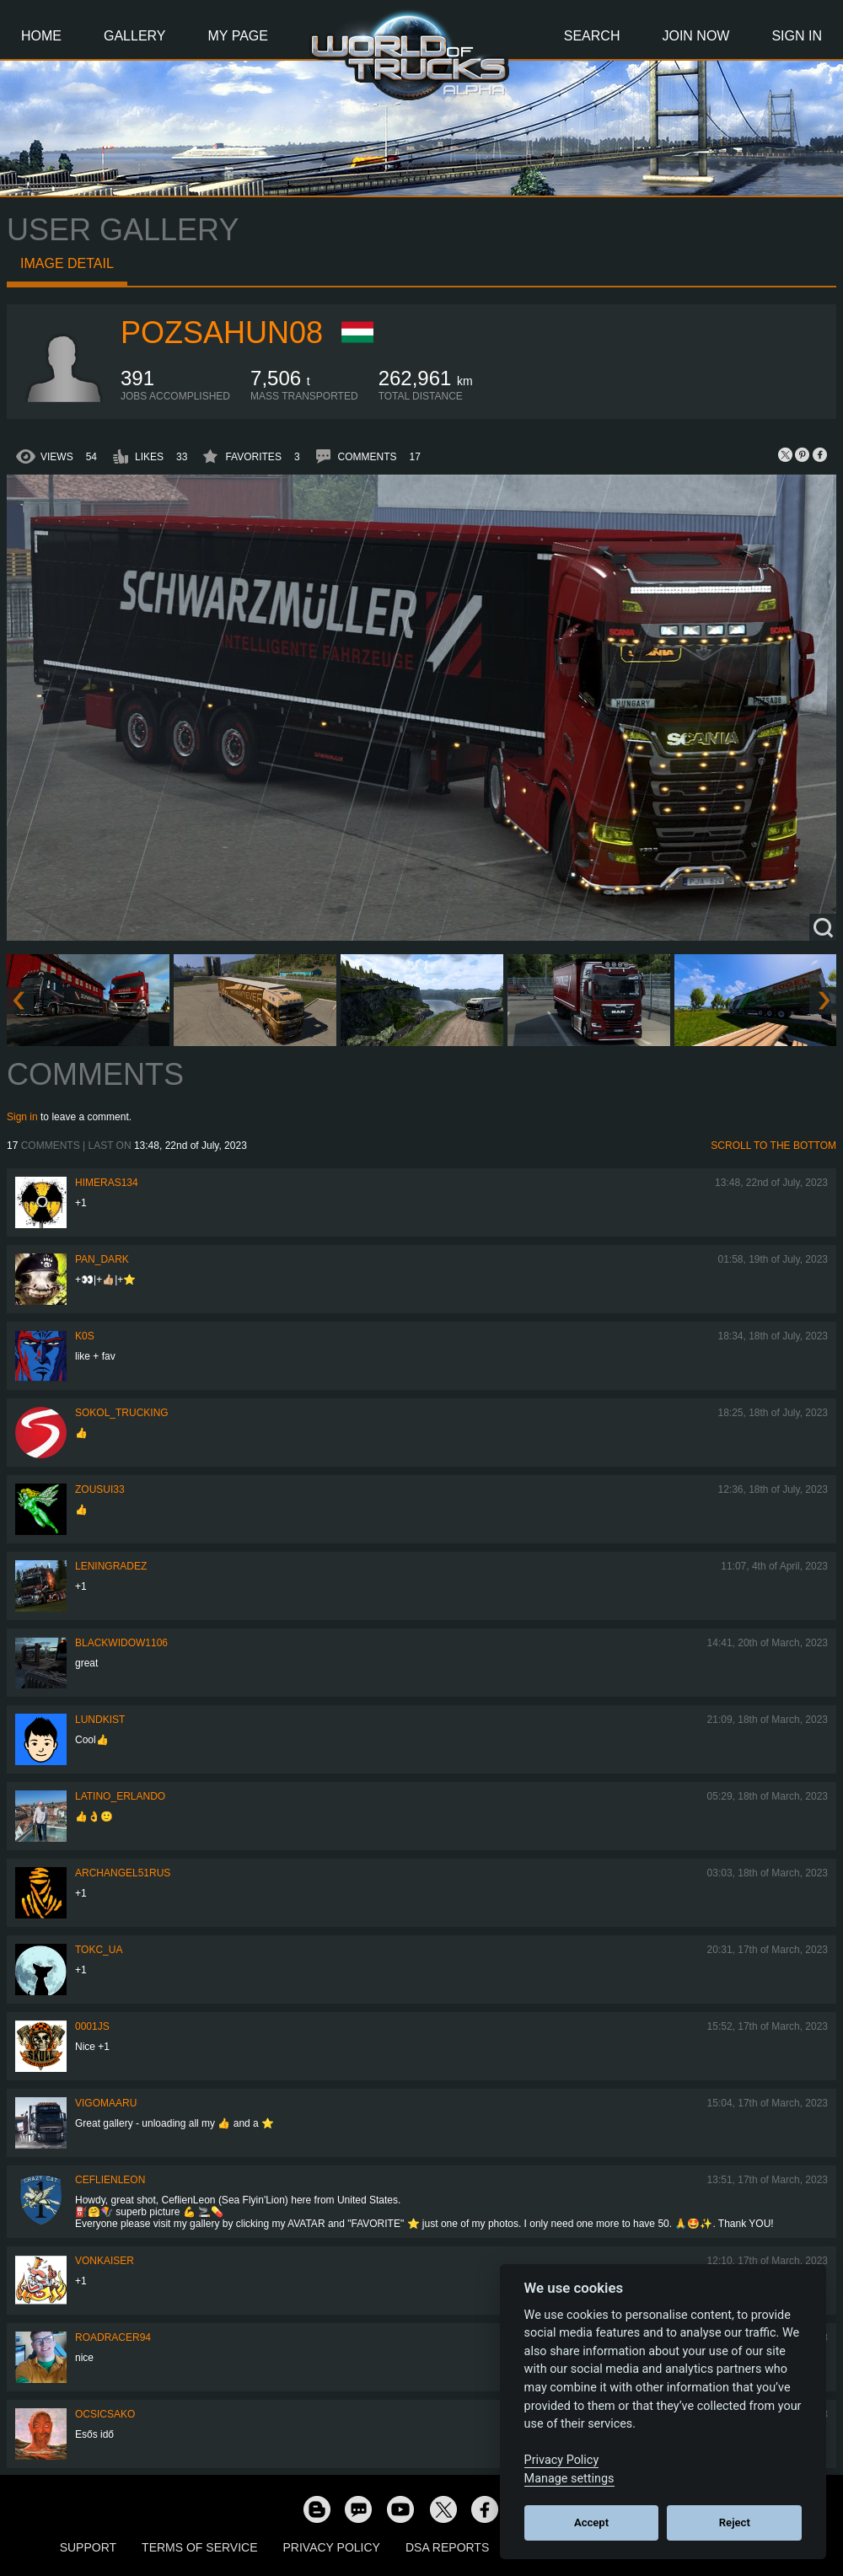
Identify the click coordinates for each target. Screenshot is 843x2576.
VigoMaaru (106, 2103)
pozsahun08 (222, 332)
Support (88, 2547)
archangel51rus (122, 1873)
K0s (84, 1336)
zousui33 (100, 1489)
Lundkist (100, 1719)
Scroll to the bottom (773, 1145)
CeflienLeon (110, 2180)
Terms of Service (199, 2547)
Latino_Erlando (120, 1796)
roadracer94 (113, 2337)
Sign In (796, 36)
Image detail (67, 263)
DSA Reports (447, 2547)
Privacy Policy (331, 2547)
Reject (734, 2522)
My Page (238, 36)
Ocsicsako (105, 2414)
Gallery (135, 36)
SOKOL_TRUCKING (122, 1413)
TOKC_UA (98, 1950)
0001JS (92, 2026)
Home (41, 36)
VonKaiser (104, 2261)
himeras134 (106, 1183)
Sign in (22, 1117)
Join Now (695, 36)
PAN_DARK (102, 1259)
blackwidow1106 (121, 1643)
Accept (591, 2522)
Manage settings (569, 2478)
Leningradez (111, 1566)
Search (592, 36)
